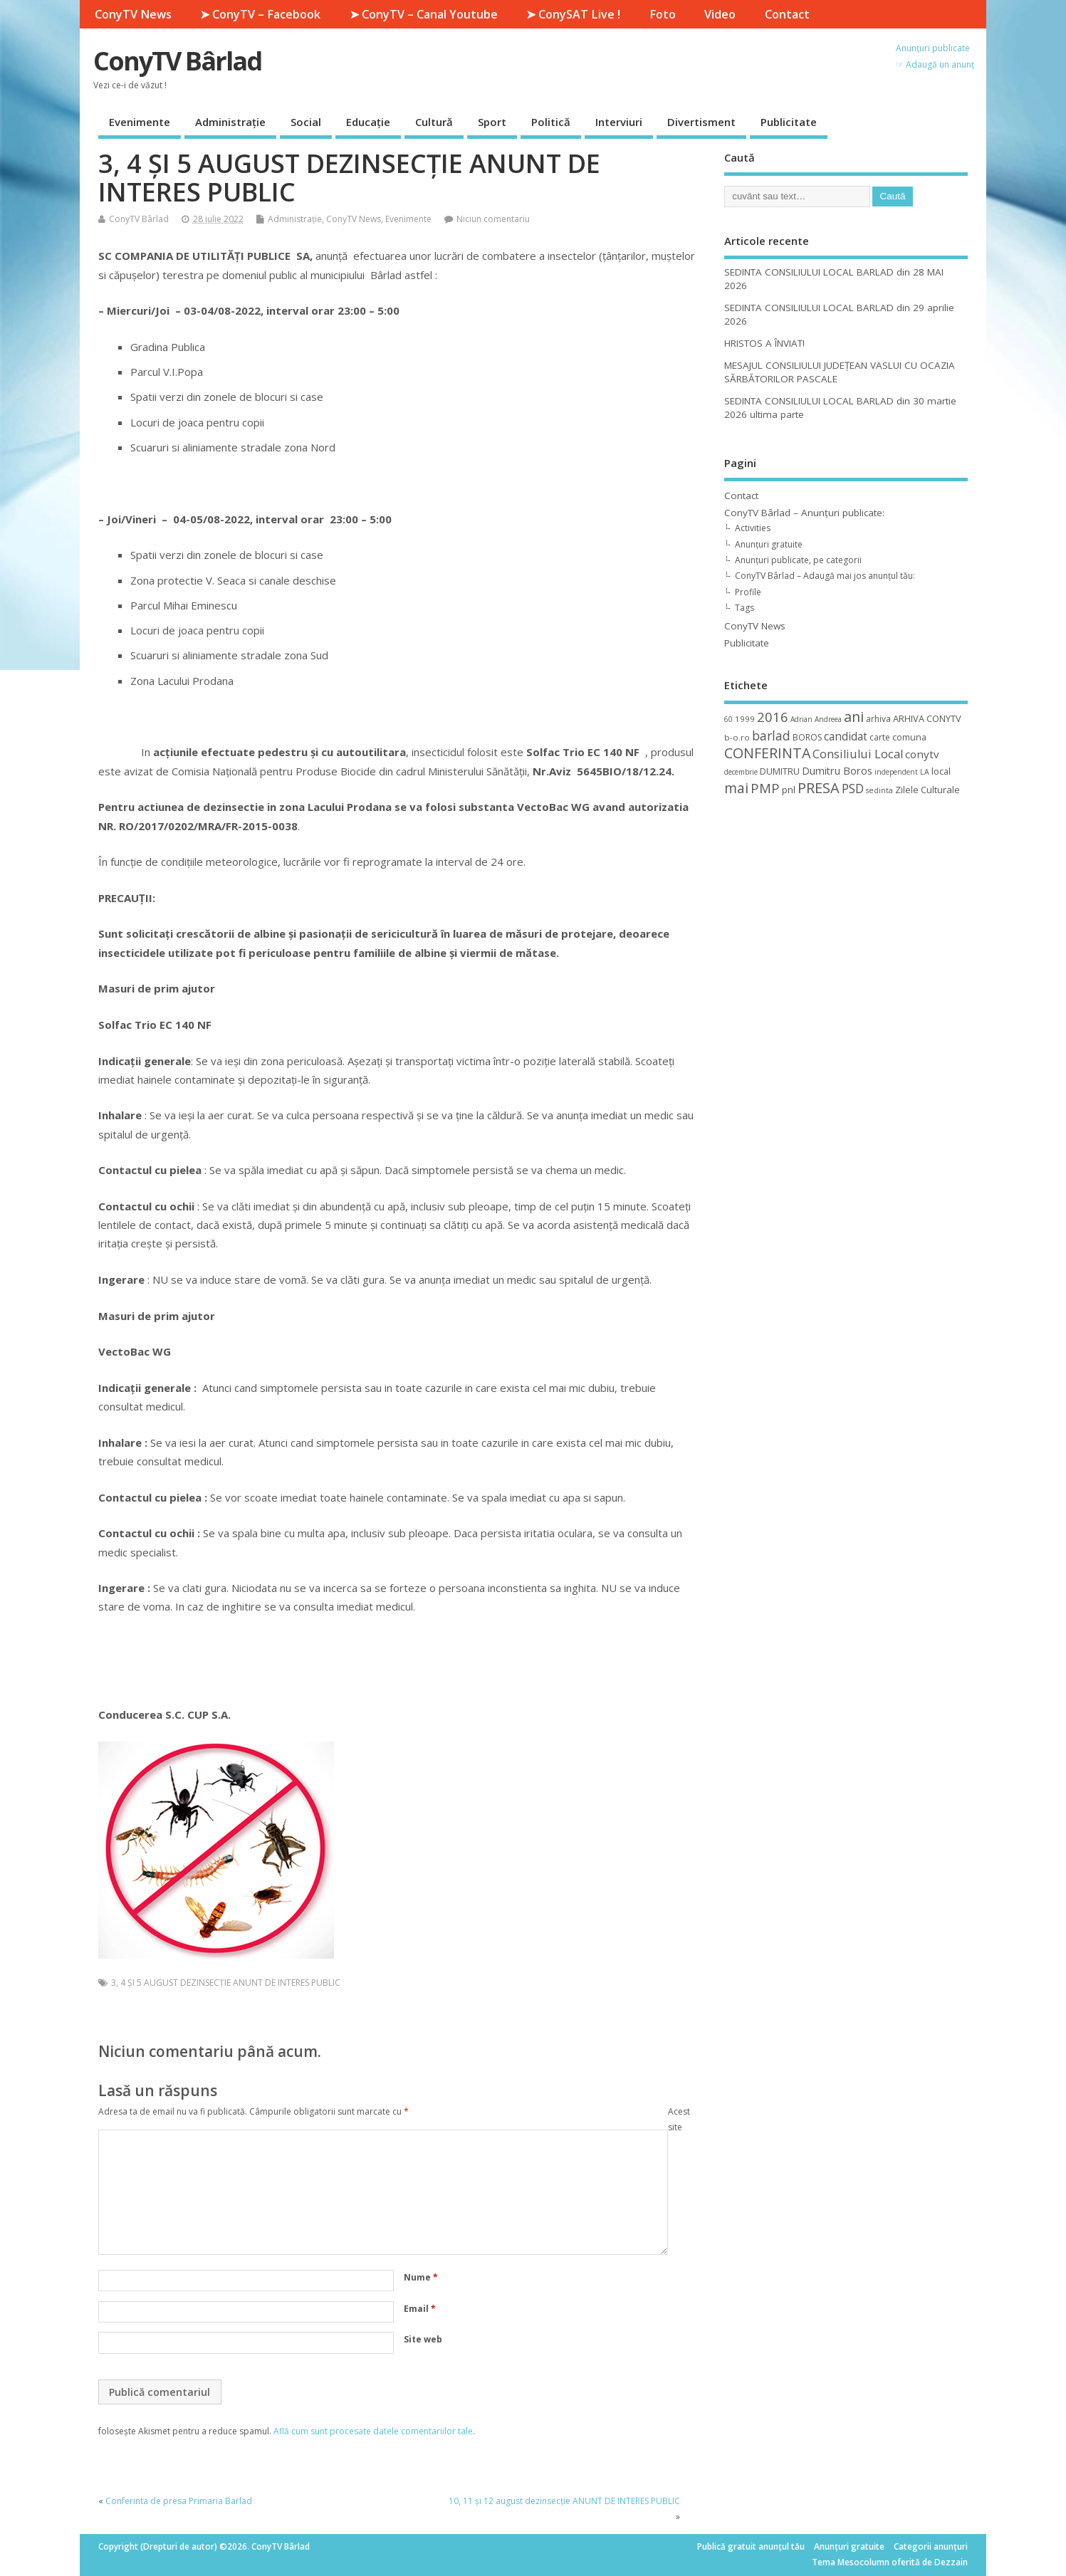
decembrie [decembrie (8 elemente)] (741, 772)
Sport (492, 122)
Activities (752, 528)
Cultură (434, 122)
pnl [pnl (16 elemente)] (788, 789)
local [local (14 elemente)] (941, 771)
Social (306, 122)
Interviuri (618, 122)
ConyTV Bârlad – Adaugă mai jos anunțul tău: (825, 576)
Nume (421, 2277)
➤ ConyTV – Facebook (260, 14)
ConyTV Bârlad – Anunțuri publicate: (804, 512)
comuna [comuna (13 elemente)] (909, 737)
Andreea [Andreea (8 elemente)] (828, 719)
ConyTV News (133, 14)
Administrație (230, 122)
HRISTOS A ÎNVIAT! (764, 343)
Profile (748, 592)
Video (720, 14)
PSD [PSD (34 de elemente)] (853, 788)
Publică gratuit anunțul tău (751, 2546)
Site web (423, 2339)
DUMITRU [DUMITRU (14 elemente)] (780, 771)
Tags (744, 608)
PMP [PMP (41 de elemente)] (765, 788)
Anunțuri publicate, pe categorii (798, 560)
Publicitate (789, 122)
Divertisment (701, 122)
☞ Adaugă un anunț (935, 64)
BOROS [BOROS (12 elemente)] (807, 737)
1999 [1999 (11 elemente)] (745, 718)
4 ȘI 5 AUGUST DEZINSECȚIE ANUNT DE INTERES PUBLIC (230, 1982)
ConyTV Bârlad (177, 60)
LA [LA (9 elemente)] (924, 772)
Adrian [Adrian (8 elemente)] (801, 719)
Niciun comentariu (493, 219)
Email (420, 2309)
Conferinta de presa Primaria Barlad (178, 2501)
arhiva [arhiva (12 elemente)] (878, 719)
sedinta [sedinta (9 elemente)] (879, 790)
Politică (550, 122)
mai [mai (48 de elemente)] (736, 787)
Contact (787, 14)
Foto (662, 14)
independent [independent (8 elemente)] (896, 772)
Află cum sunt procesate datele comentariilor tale (373, 2431)
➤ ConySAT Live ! (573, 14)
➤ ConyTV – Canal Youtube (424, 14)
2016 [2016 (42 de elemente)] (772, 717)
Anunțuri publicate (933, 48)
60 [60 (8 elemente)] (728, 719)
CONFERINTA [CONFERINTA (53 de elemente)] (767, 753)
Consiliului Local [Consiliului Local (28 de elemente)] (857, 754)
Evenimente (139, 122)
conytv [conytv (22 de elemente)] (922, 754)
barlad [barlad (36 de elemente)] (771, 735)
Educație (368, 122)
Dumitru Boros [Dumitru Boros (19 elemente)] (837, 770)
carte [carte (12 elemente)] (879, 737)
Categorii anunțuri (931, 2546)
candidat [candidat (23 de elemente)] (845, 736)
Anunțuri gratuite (769, 544)
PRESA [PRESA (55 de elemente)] (819, 787)
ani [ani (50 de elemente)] (854, 716)
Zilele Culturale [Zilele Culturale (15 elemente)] (927, 789)
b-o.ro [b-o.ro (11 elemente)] (737, 737)
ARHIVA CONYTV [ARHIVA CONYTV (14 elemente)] (927, 718)
